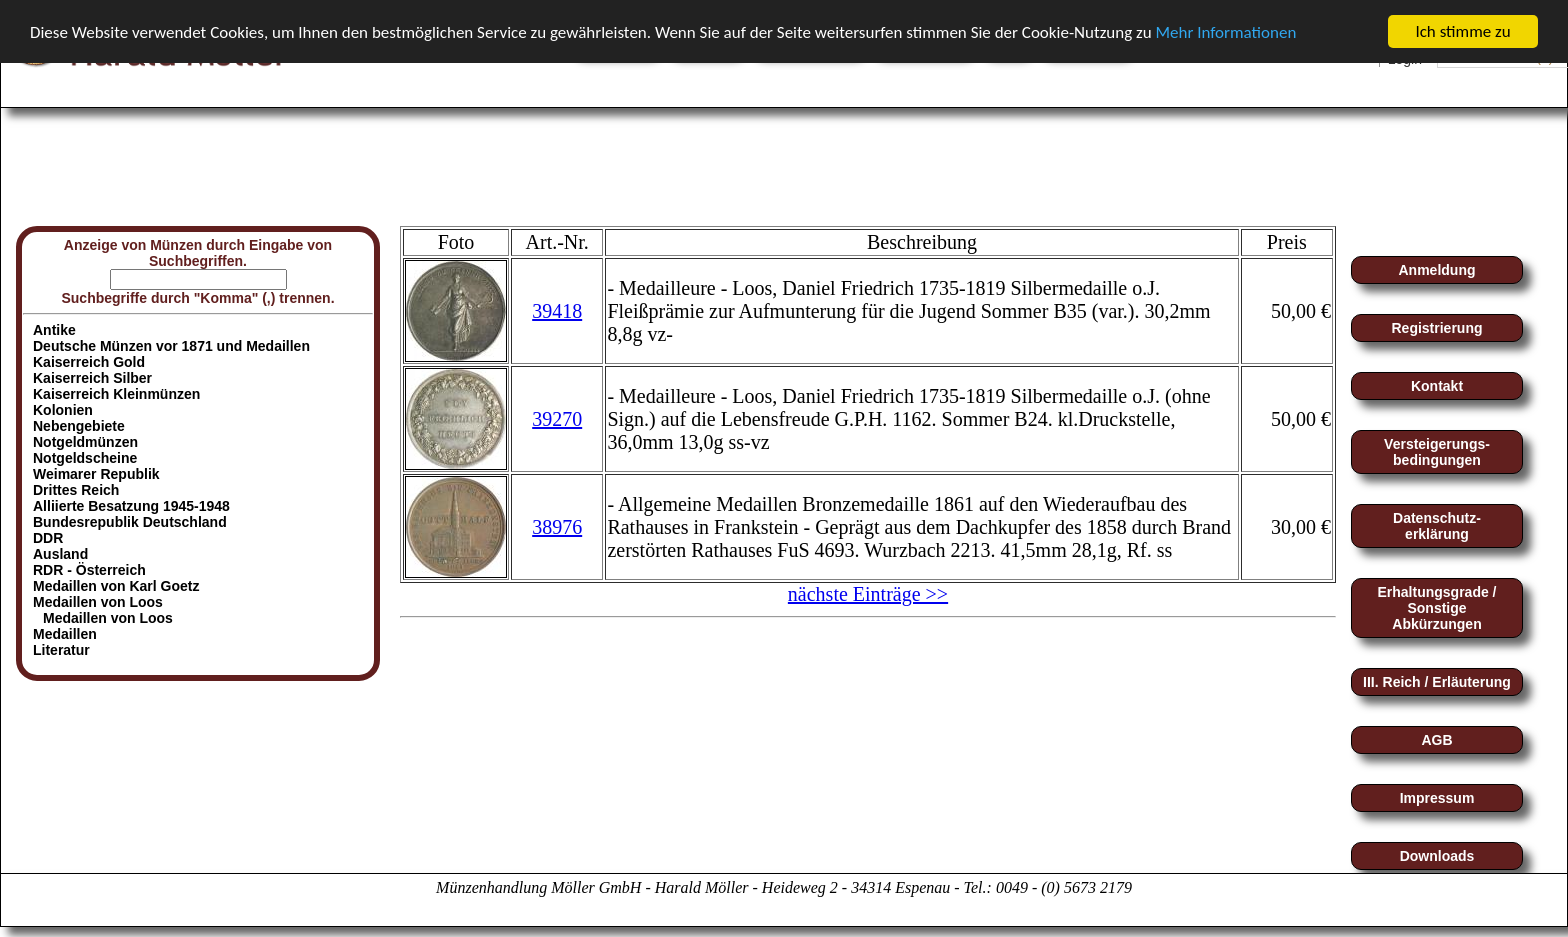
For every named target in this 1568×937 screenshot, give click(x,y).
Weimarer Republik (96, 474)
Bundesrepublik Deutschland (130, 522)
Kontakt (1437, 386)
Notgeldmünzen (85, 442)
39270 (557, 418)
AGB (1436, 740)
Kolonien (63, 410)
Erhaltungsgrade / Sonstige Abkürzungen (1436, 608)
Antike (54, 330)
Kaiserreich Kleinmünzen (116, 394)
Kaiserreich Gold (89, 362)
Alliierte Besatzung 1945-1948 (131, 506)
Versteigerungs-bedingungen (1437, 452)
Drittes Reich (76, 490)
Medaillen (65, 634)
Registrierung (1436, 328)
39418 (557, 310)
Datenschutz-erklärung (1437, 526)
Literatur (61, 650)
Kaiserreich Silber (92, 378)
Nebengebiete (79, 426)
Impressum (1437, 798)
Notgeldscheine (85, 458)
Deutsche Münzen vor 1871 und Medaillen (171, 346)
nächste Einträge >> (868, 594)
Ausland (60, 554)
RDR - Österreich (89, 570)
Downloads (1437, 856)
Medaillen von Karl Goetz (116, 586)
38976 (557, 526)
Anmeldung (1437, 270)
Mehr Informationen (1225, 31)
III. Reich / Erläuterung (1437, 682)
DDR (48, 538)
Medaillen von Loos (108, 618)
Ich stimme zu (1462, 31)
